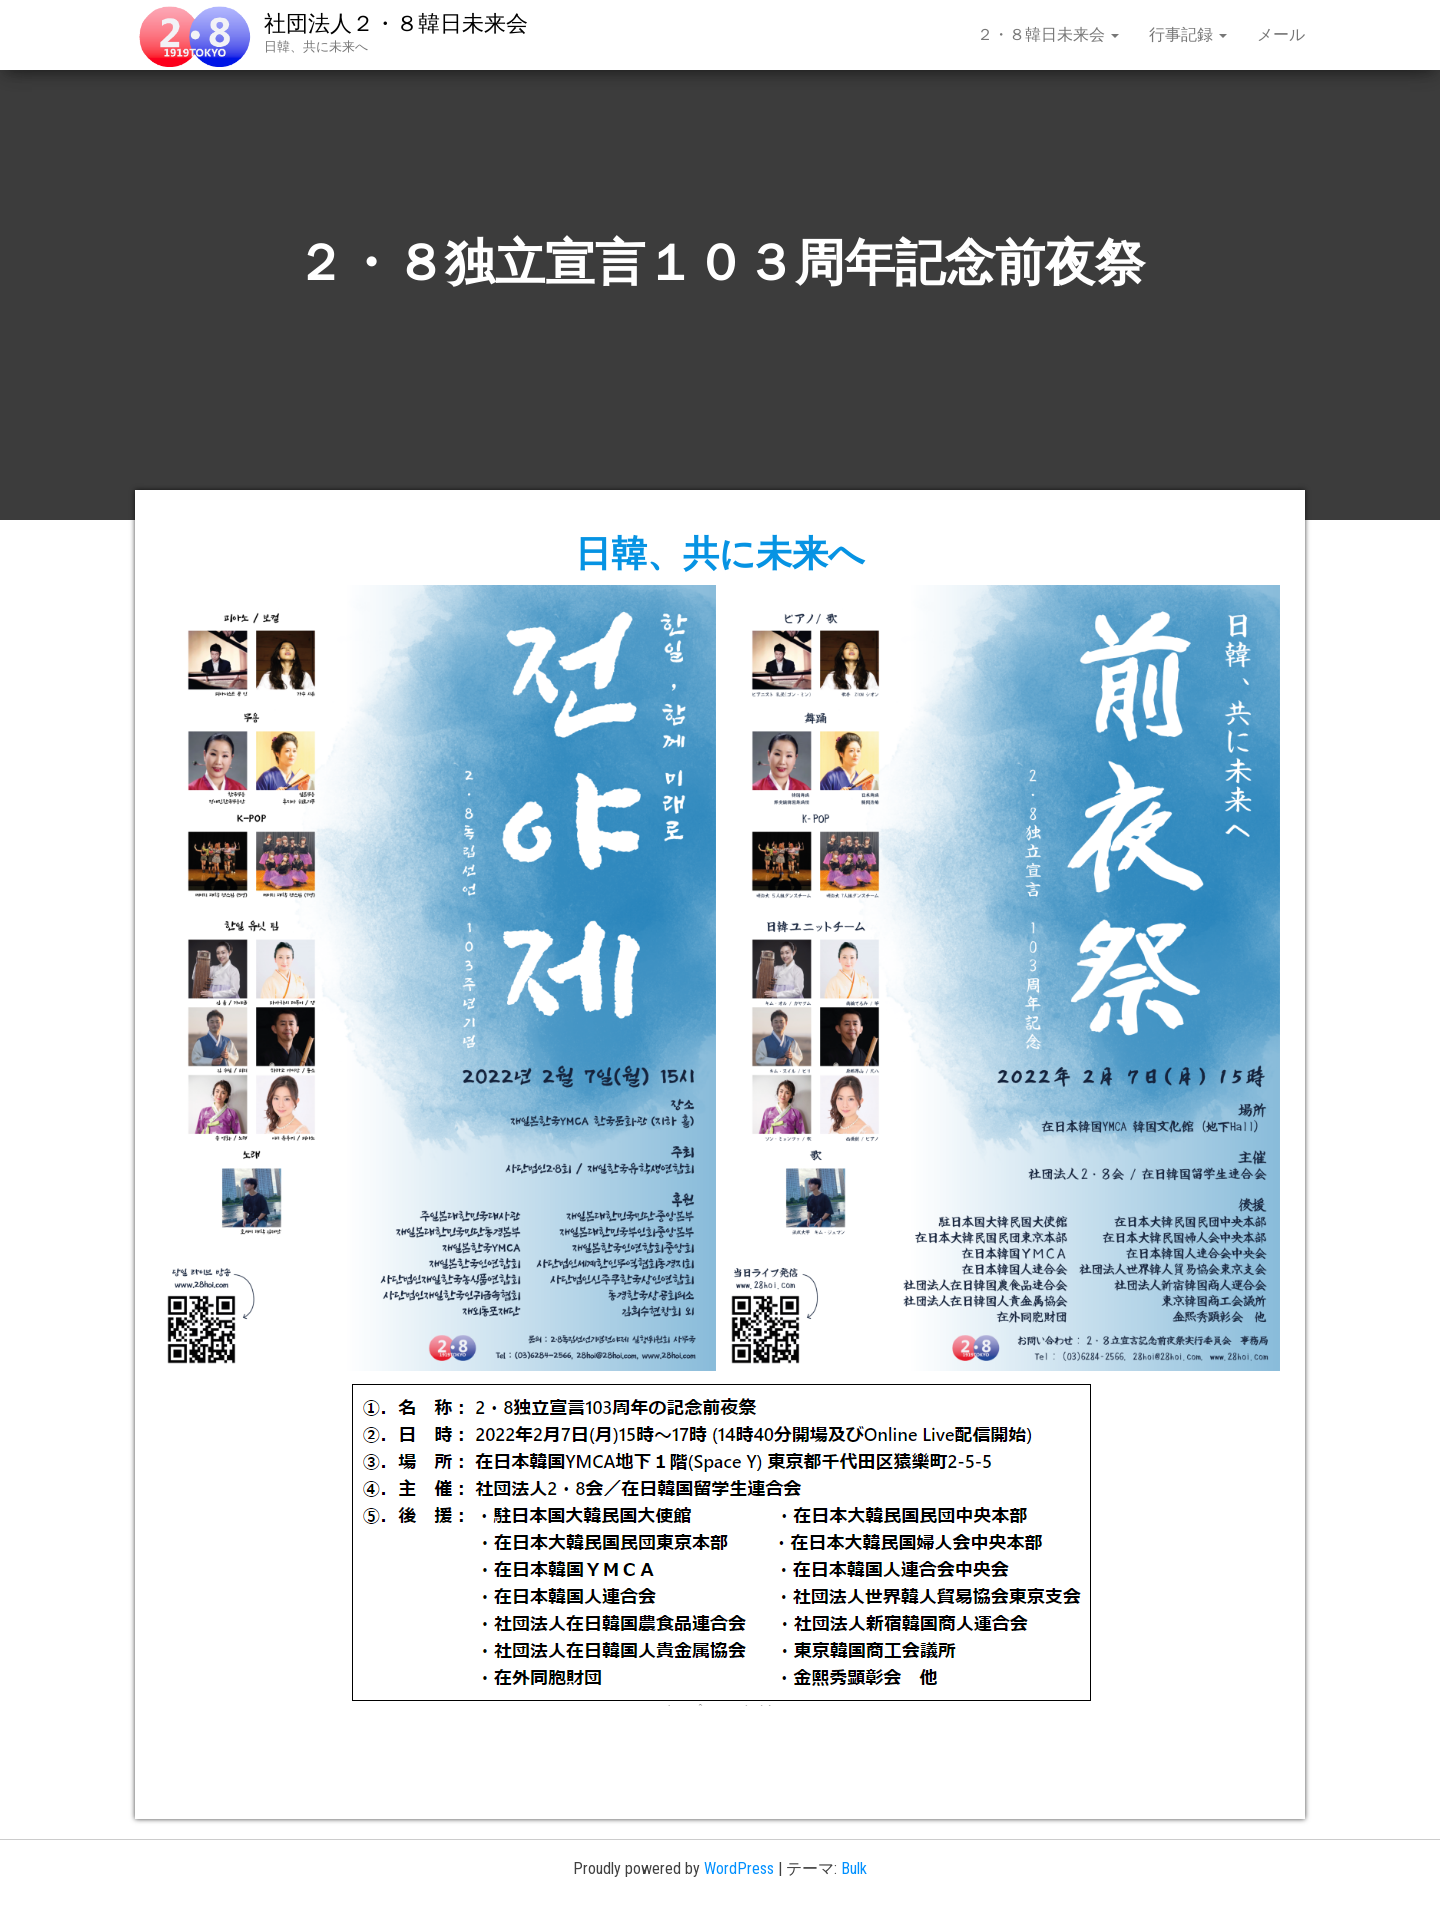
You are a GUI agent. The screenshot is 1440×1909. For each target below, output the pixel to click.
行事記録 (1188, 34)
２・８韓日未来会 (1048, 34)
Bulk (854, 1868)
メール (1281, 34)
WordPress (739, 1868)
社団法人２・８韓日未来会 (396, 23)
